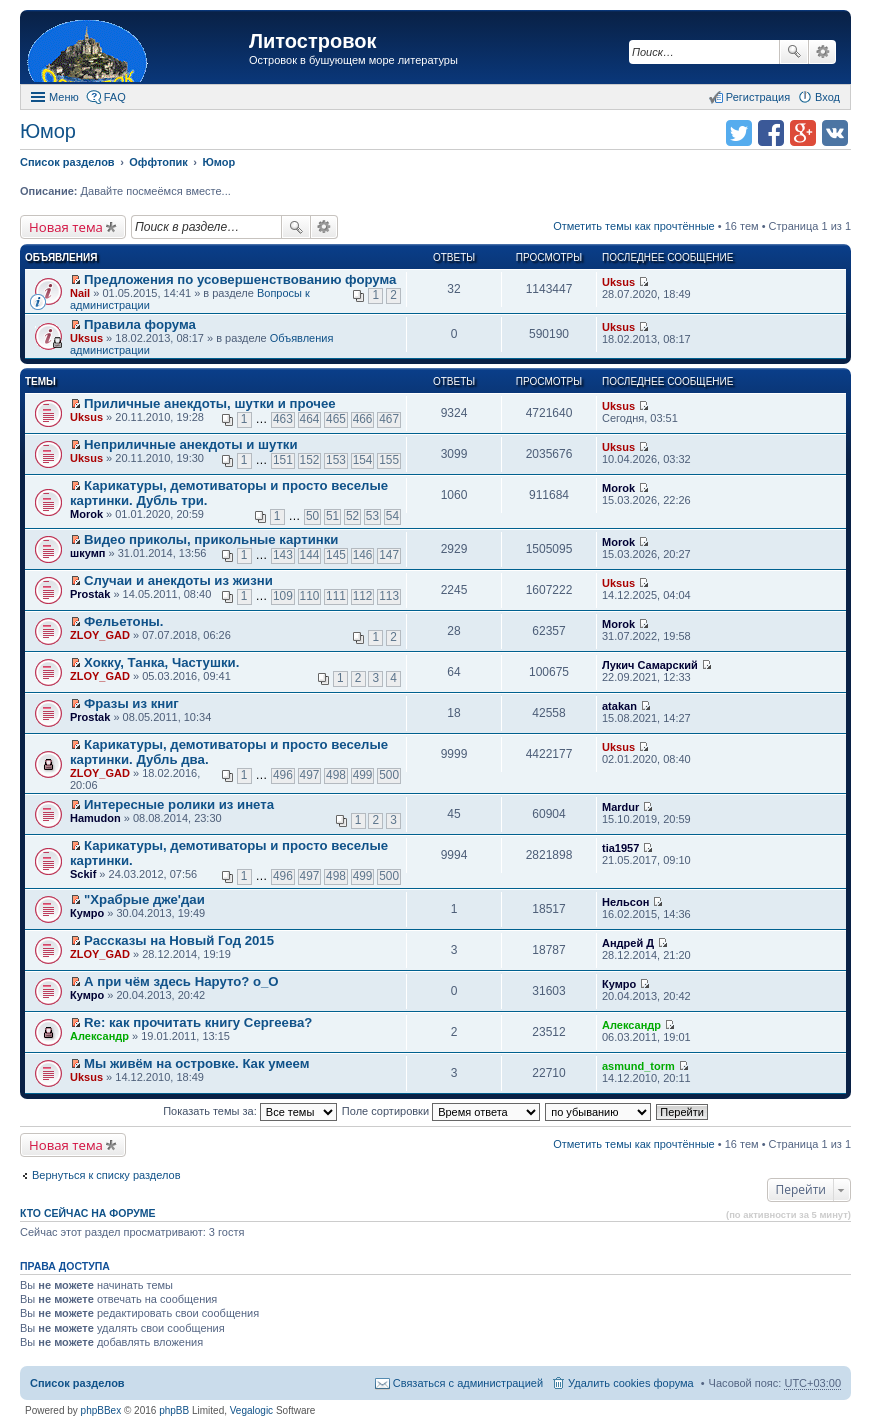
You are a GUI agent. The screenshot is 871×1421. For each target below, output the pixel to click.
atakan (619, 706)
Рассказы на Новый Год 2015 (179, 940)
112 (363, 596)
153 (336, 460)
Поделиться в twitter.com (739, 133)
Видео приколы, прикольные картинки (211, 539)
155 (389, 460)
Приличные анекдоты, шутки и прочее (210, 403)
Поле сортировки (441, 1111)
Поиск (794, 52)
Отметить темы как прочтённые (634, 226)
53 (372, 516)
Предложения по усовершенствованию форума (240, 279)
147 (389, 555)
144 (310, 555)
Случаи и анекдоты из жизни (178, 580)
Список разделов (77, 1383)
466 (363, 419)
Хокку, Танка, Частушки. (161, 662)
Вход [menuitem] (827, 97)
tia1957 (620, 848)
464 (310, 419)
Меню (64, 97)
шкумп (87, 553)
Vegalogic (251, 1410)
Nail (80, 293)
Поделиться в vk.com (835, 133)
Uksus (618, 282)
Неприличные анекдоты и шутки (191, 444)
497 (310, 775)
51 (332, 516)
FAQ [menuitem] (115, 97)
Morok (86, 514)
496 (283, 775)
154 (363, 460)
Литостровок (312, 41)
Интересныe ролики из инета (179, 804)
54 (392, 516)
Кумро (87, 913)
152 (310, 460)
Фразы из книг (131, 703)
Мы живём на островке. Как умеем (196, 1063)
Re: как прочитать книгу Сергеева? (198, 1022)
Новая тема (66, 227)
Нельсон (625, 902)
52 (352, 516)
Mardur (620, 807)
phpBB (174, 1410)
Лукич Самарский (650, 665)
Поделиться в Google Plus (803, 133)
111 (336, 596)
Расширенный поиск (822, 52)
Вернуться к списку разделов (106, 1175)
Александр (99, 1036)
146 (363, 555)
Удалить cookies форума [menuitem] (631, 1383)
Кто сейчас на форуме (88, 1213)
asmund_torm (638, 1066)
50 (312, 516)
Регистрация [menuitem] (758, 97)
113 (389, 596)
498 (336, 775)
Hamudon (95, 818)
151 (283, 460)
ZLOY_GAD (100, 635)
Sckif (83, 874)
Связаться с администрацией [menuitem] (468, 1383)
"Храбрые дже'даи (144, 899)
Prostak (90, 594)
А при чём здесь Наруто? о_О (181, 981)
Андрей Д (628, 943)
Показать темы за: (250, 1111)
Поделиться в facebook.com (771, 133)
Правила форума (140, 324)
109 (283, 596)
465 (336, 419)
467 (389, 419)
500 (389, 775)
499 (363, 775)
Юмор (48, 131)
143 (283, 555)
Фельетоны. (123, 621)
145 (336, 555)
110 (310, 596)
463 (283, 419)
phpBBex (101, 1410)
